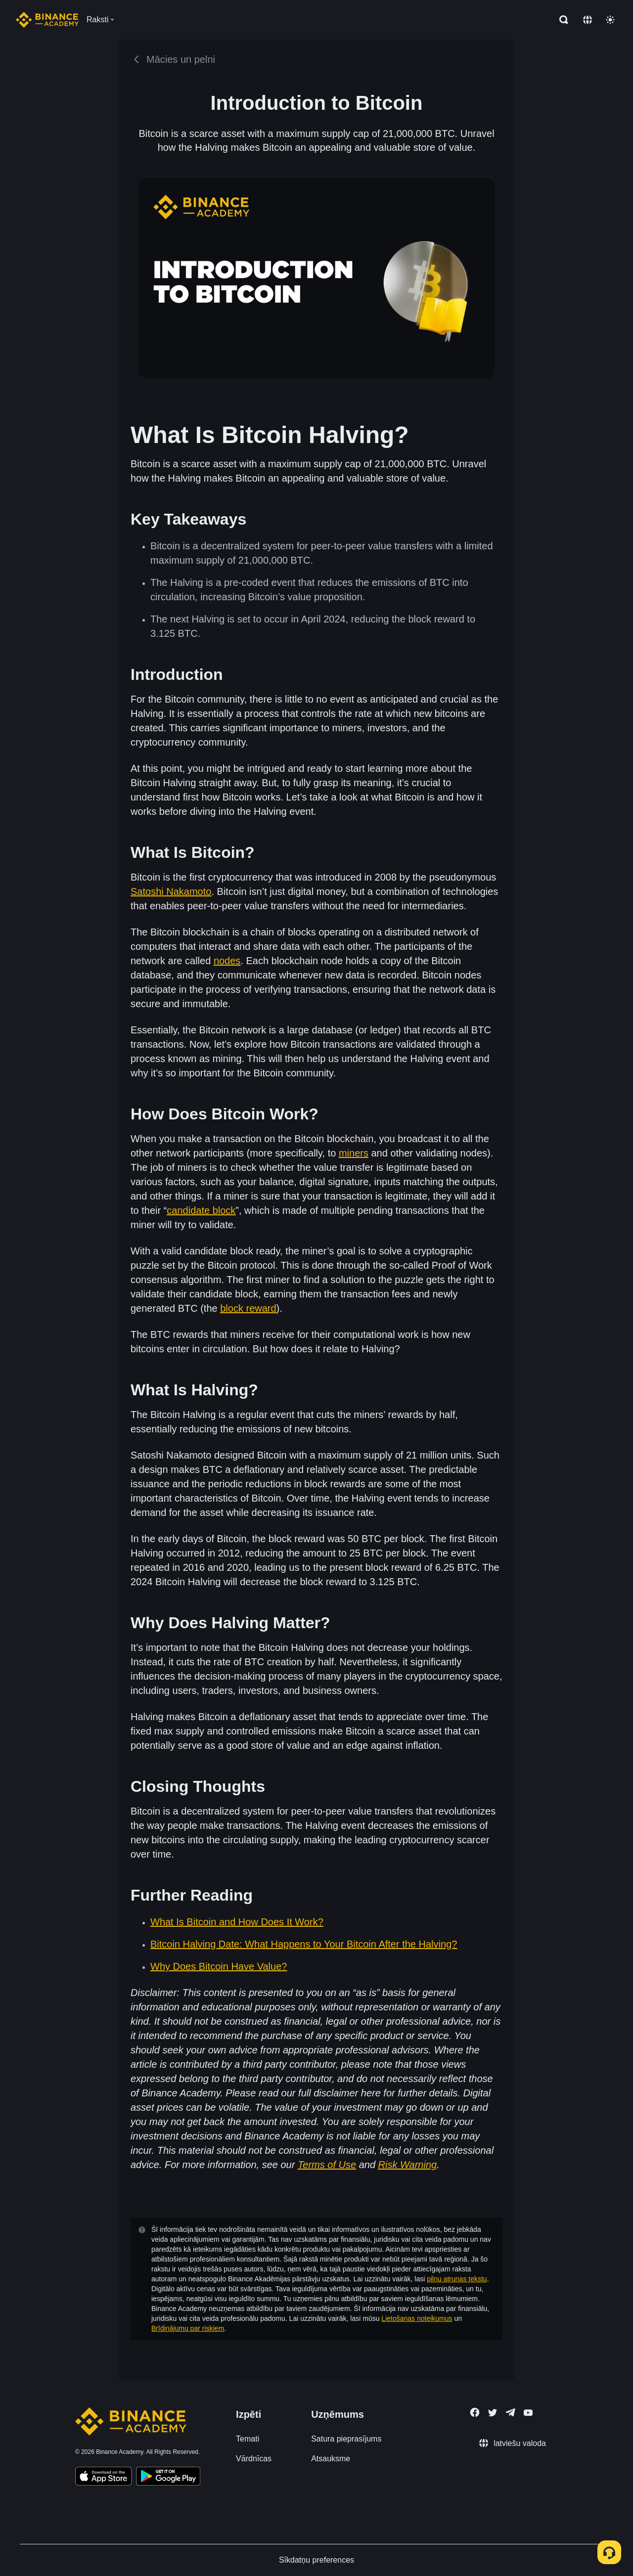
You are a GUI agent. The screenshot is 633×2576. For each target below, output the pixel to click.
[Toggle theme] (610, 20)
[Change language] (587, 20)
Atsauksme (330, 2458)
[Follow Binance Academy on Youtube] (528, 2412)
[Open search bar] (561, 20)
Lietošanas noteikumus (416, 2318)
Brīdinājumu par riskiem (187, 2328)
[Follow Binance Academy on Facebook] (475, 2412)
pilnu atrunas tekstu (457, 2279)
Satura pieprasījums (346, 2439)
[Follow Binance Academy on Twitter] (492, 2413)
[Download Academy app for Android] (168, 2477)
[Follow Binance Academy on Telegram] (510, 2412)
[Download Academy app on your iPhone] (103, 2477)
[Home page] (47, 20)
